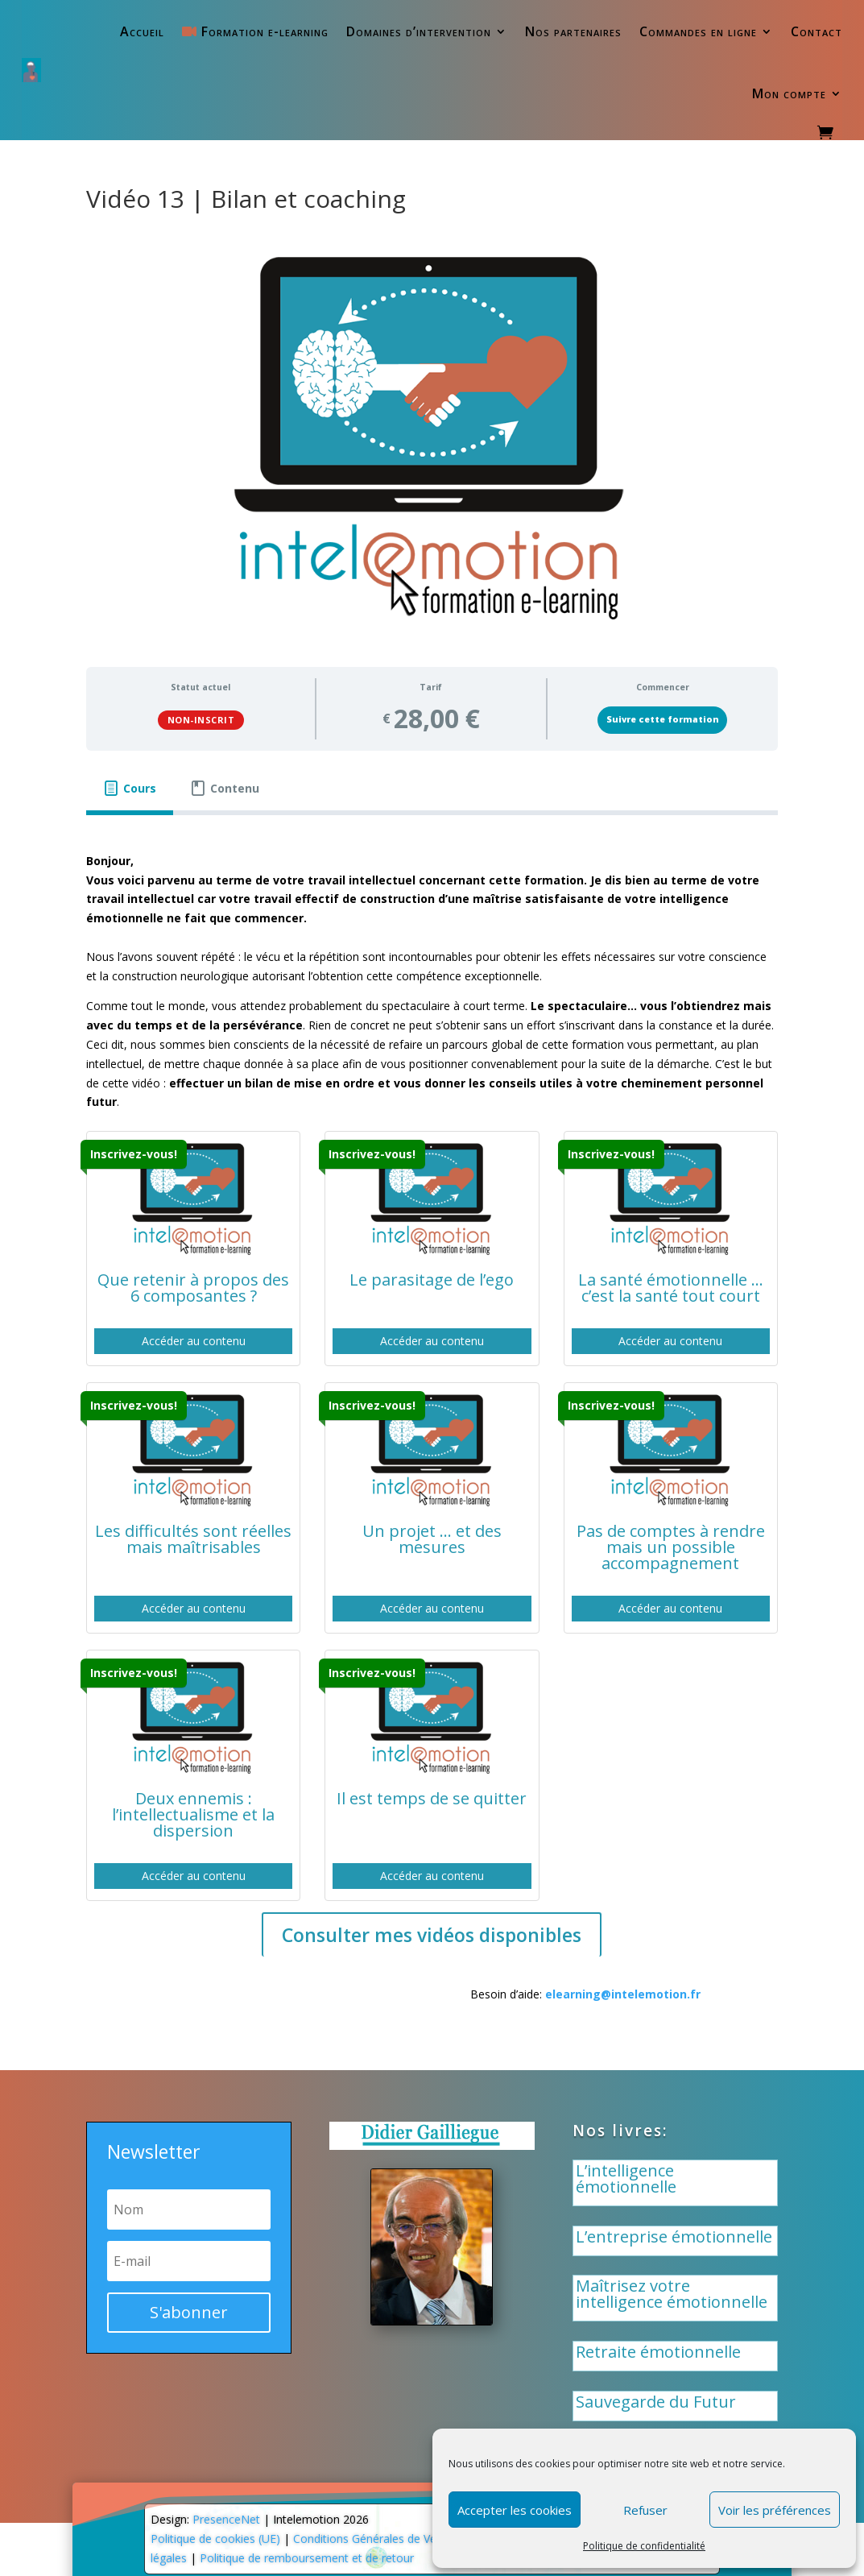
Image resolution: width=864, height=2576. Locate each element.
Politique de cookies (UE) (215, 2538)
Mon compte (789, 93)
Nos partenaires (573, 31)
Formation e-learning (255, 31)
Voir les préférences (774, 2510)
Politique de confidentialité (644, 2546)
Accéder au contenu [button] (194, 1340)
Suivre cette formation (662, 719)
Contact (816, 31)
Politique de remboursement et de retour (307, 2558)
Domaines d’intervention (418, 31)
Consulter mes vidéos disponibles (431, 1935)
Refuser (645, 2510)
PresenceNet (226, 2519)
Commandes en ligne (698, 31)
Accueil (142, 31)
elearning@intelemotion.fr (623, 1994)
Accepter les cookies (514, 2510)
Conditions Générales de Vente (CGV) (389, 2538)
